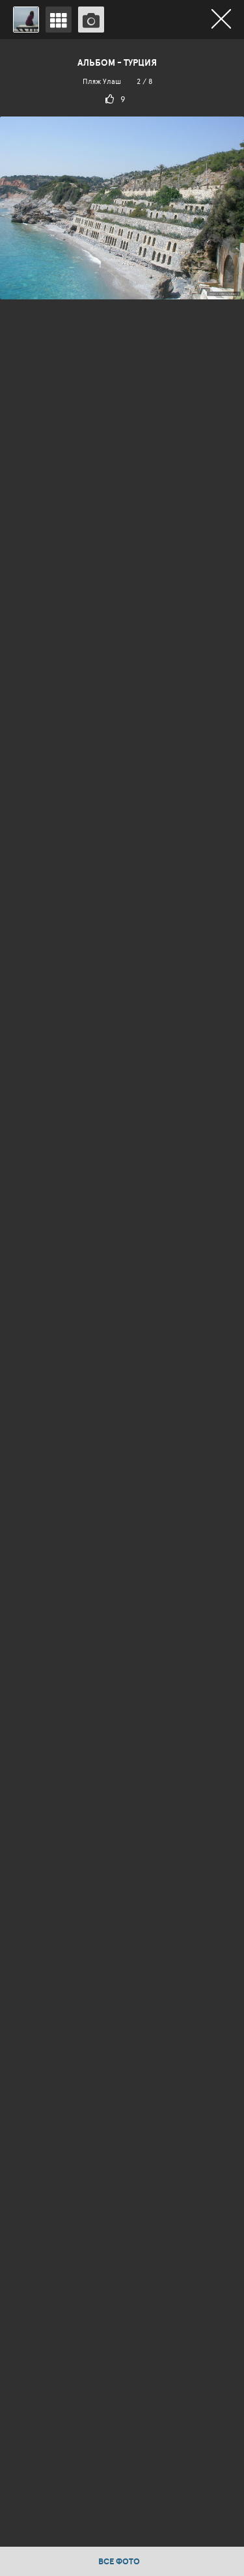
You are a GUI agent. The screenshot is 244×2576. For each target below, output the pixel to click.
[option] (122, 1293)
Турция (140, 62)
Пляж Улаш (102, 81)
